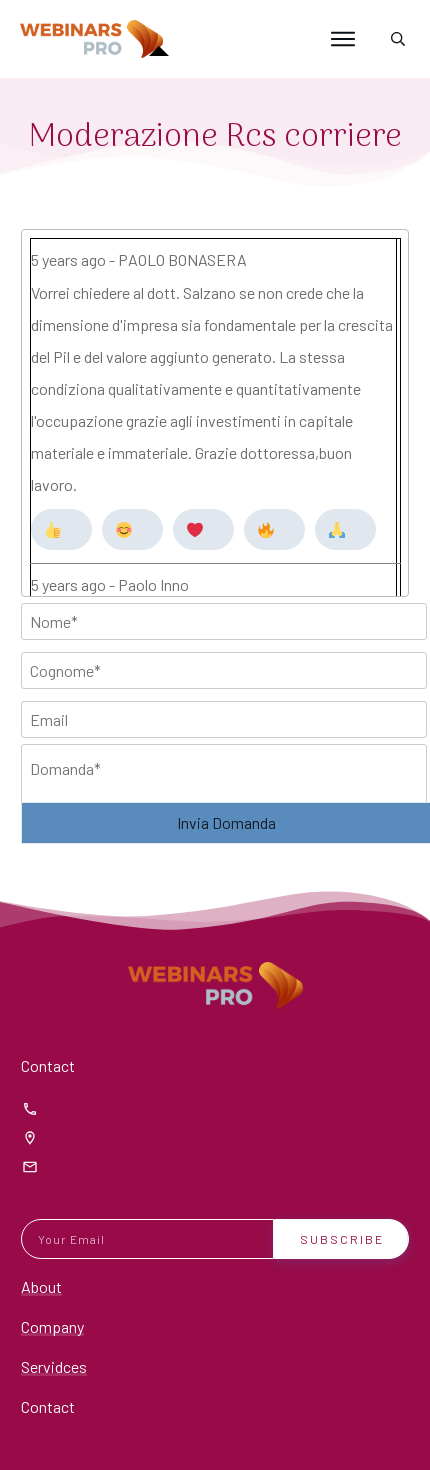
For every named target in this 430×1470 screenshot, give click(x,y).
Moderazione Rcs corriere (215, 138)
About (41, 1286)
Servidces (54, 1366)
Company (52, 1326)
